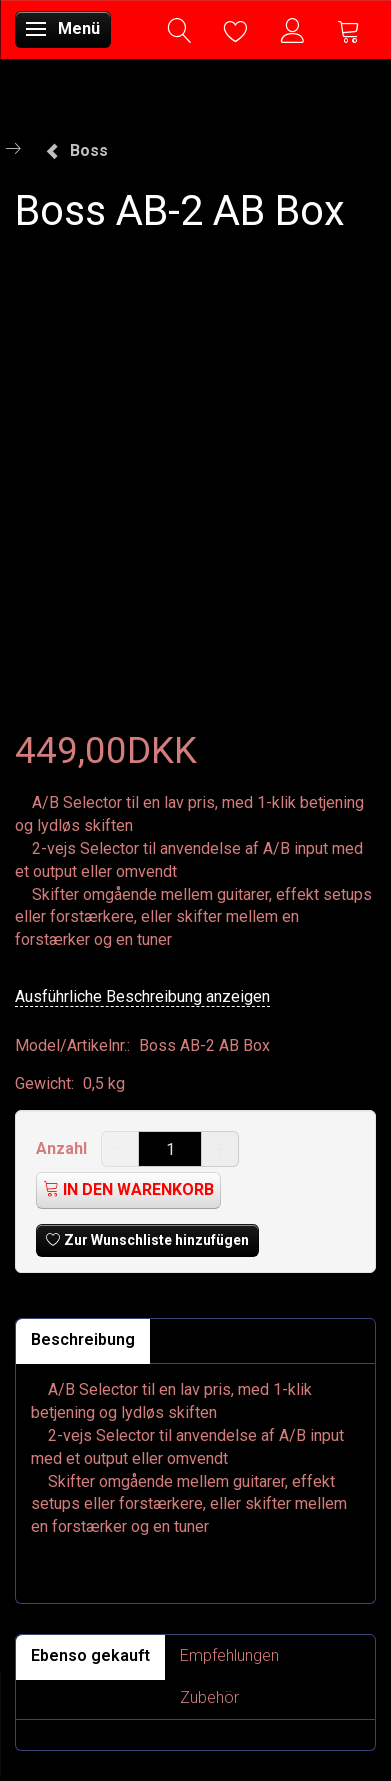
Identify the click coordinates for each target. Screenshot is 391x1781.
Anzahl (63, 1148)
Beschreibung (83, 1339)
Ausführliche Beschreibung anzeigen (142, 996)
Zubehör (209, 1697)
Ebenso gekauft (90, 1655)
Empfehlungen (229, 1655)
